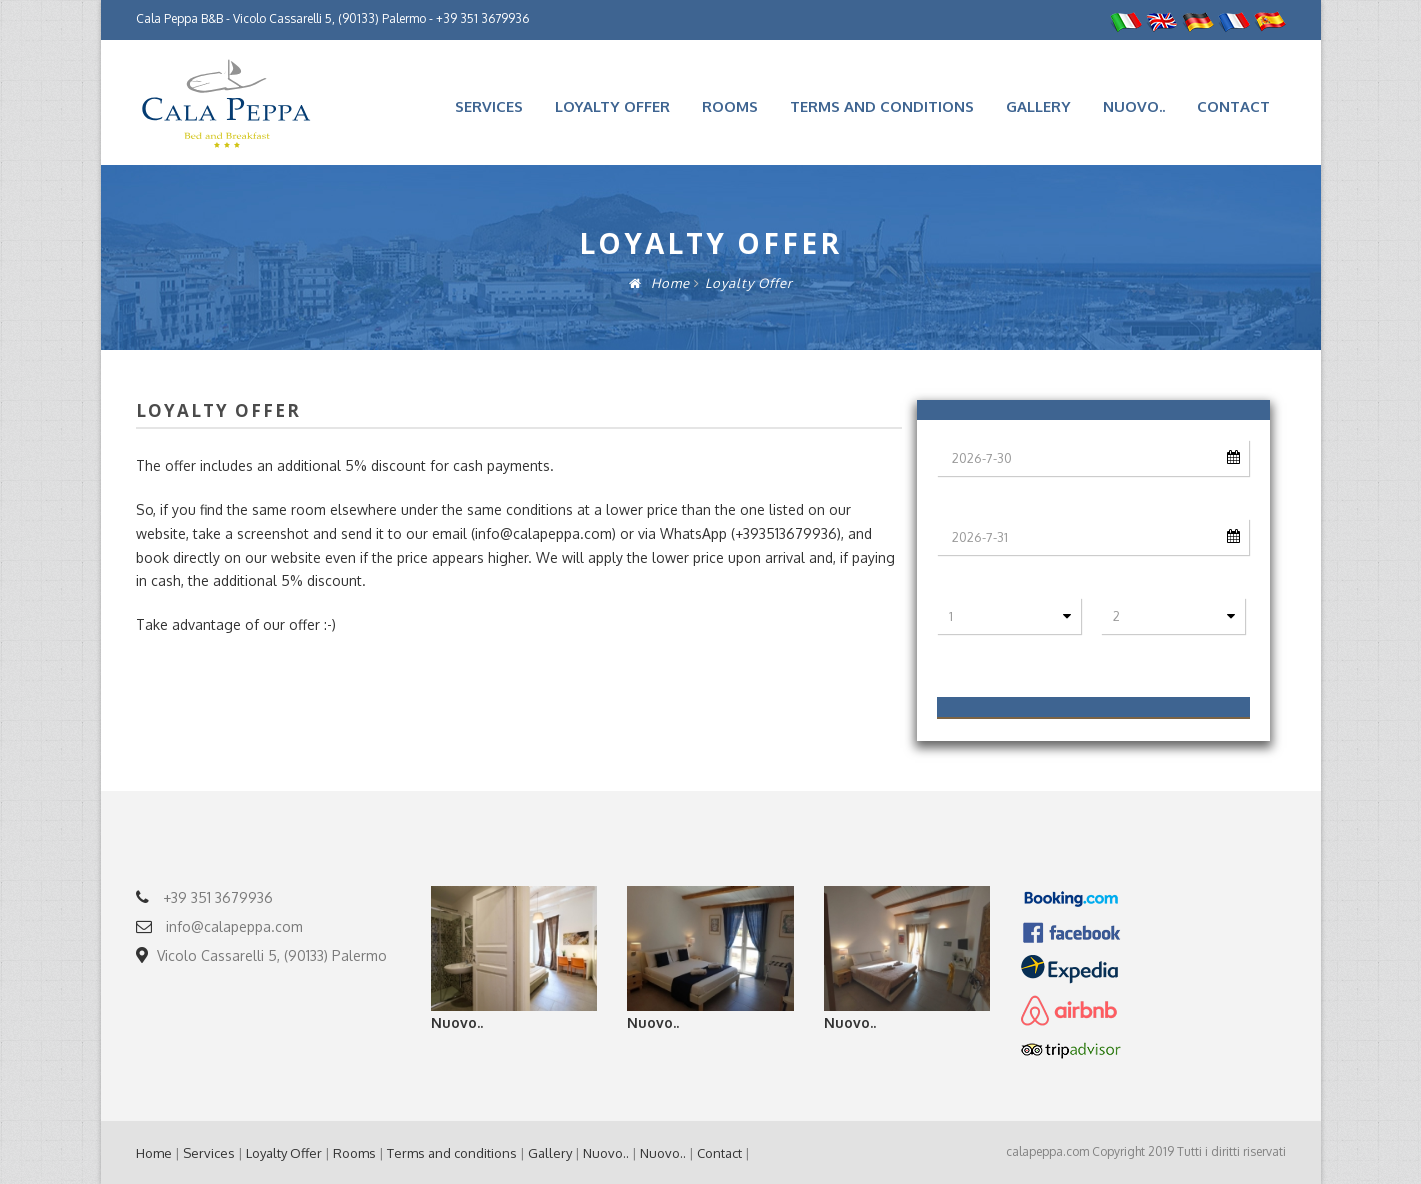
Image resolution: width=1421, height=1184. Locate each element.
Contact (1233, 106)
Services (489, 106)
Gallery (1038, 106)
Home (659, 283)
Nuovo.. (1134, 106)
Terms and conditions (882, 106)
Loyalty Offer (612, 106)
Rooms (730, 106)
